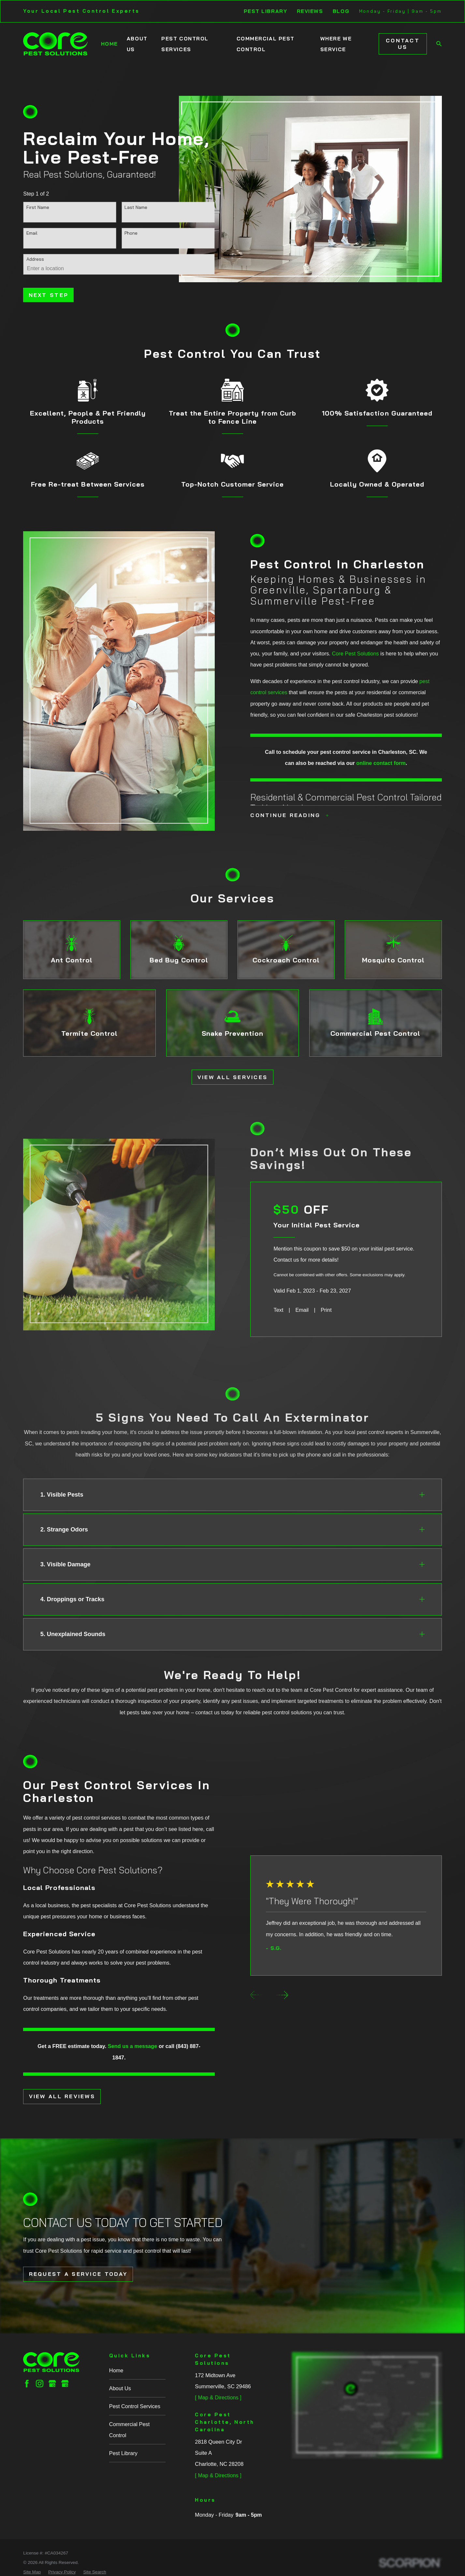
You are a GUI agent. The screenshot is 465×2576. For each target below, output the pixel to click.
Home (116, 2370)
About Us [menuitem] (137, 43)
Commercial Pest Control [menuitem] (266, 43)
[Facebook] (27, 2383)
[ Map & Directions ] (218, 2397)
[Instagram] (39, 2383)
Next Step (48, 295)
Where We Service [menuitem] (336, 43)
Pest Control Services (134, 2406)
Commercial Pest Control (129, 2429)
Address (35, 259)
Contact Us (403, 43)
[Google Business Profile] (52, 2383)
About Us (120, 2388)
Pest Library (265, 11)
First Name (37, 207)
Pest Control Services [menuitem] (185, 43)
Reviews (310, 11)
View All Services (232, 1077)
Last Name (135, 207)
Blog (341, 11)
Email (31, 233)
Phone (131, 233)
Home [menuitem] (109, 43)
